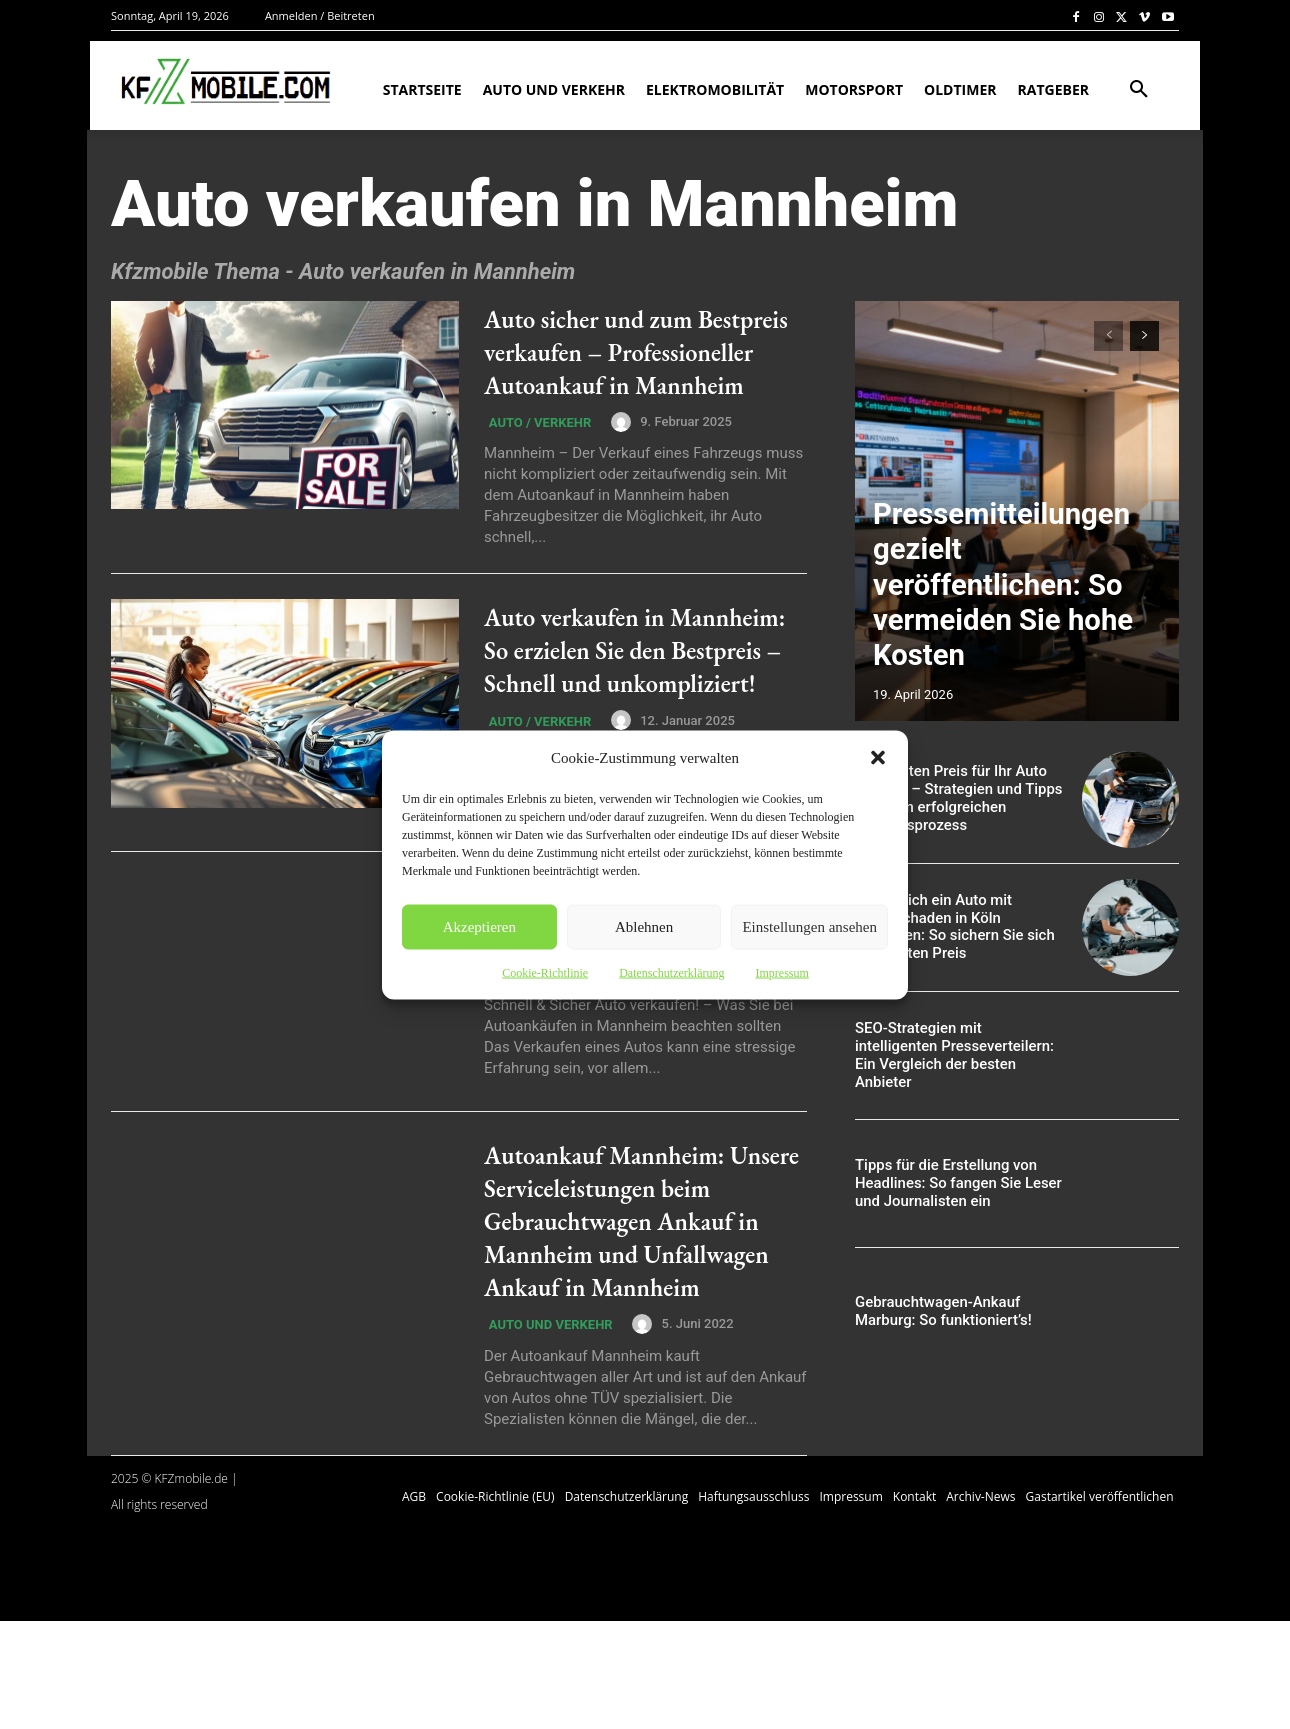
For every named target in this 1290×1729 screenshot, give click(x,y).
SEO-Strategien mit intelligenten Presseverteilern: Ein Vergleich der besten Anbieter (955, 1055)
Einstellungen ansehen (809, 927)
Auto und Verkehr (546, 1431)
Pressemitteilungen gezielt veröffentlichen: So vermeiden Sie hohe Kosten (1008, 637)
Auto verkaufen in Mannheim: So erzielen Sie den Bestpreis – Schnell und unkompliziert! (644, 702)
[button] (878, 757)
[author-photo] (614, 455)
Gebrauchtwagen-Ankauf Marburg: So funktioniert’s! (938, 1311)
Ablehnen (644, 927)
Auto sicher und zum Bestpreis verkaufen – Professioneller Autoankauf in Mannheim (643, 367)
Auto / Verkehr (535, 457)
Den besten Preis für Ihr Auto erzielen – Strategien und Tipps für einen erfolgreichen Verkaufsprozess (952, 799)
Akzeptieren (479, 927)
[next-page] (1144, 336)
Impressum (781, 972)
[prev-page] (1108, 336)
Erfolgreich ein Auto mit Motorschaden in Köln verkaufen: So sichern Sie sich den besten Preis (958, 927)
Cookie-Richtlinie (545, 972)
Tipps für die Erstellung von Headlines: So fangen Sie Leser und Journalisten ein (952, 1184)
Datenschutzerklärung (671, 972)
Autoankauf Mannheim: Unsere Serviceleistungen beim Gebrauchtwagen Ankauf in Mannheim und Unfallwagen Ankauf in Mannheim (644, 1308)
